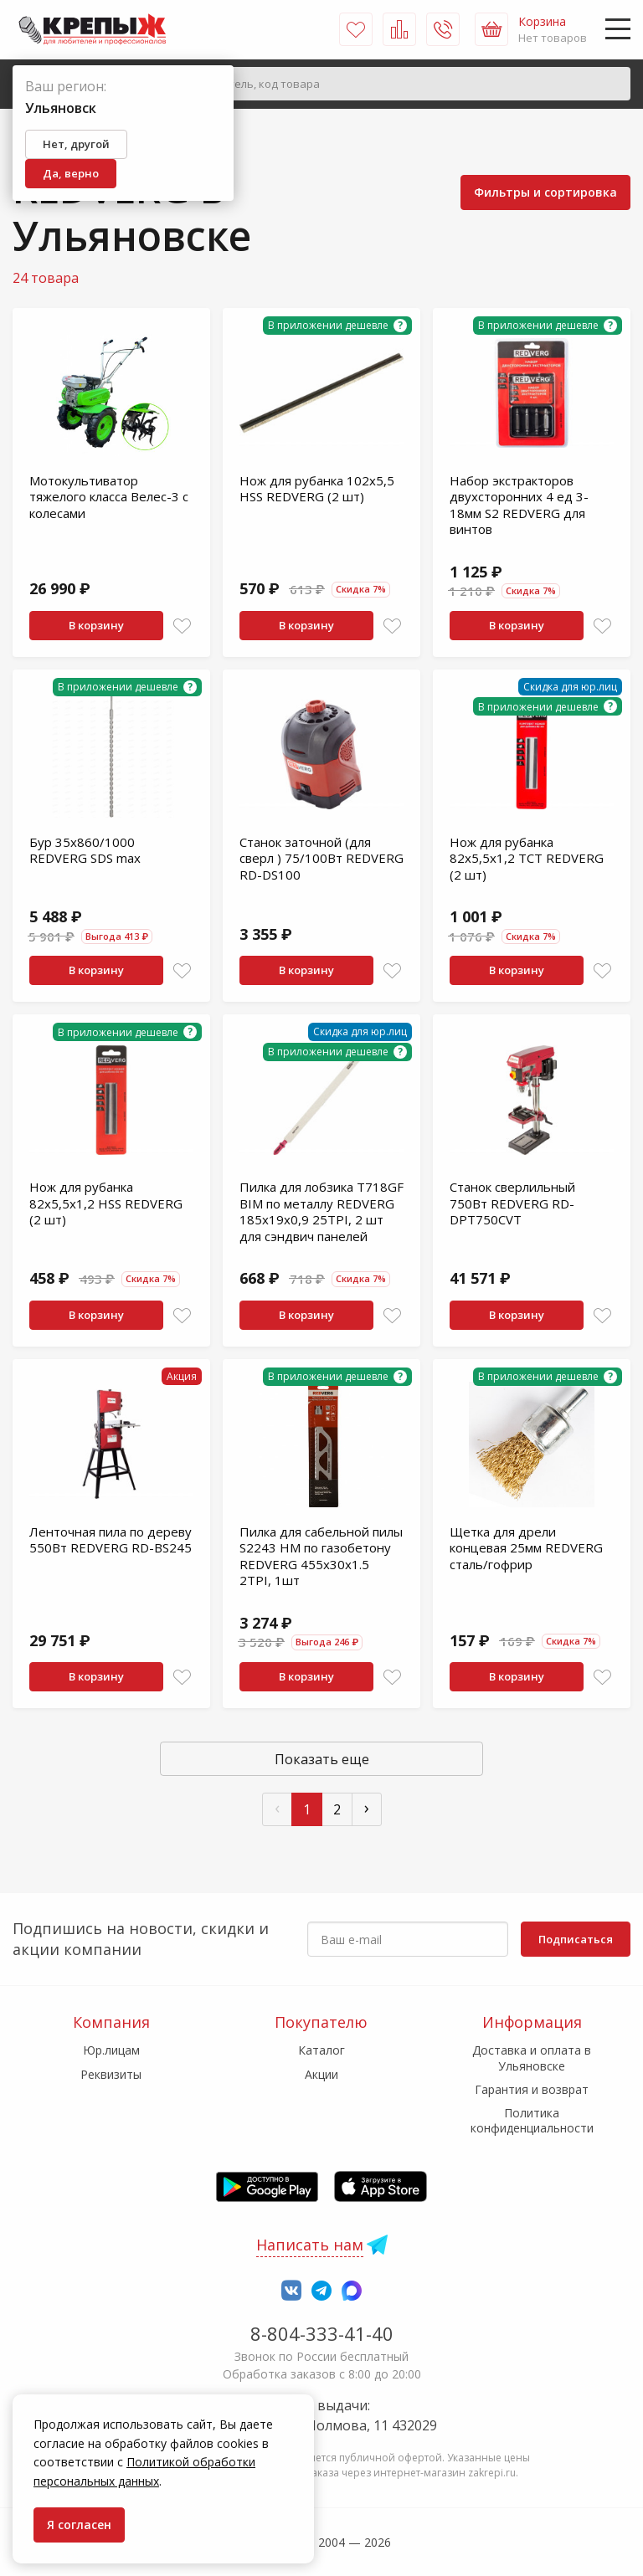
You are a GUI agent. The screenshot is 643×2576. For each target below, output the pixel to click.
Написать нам (309, 2245)
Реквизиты (110, 2074)
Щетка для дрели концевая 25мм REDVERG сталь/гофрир (526, 1548)
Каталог (321, 2050)
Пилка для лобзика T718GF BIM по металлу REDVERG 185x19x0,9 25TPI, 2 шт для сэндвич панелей (321, 1211)
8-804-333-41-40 (322, 2333)
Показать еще (322, 1759)
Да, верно (71, 173)
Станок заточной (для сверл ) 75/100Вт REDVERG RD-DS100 (321, 858)
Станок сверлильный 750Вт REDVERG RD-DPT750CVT (512, 1203)
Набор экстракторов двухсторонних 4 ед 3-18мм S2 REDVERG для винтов (519, 505)
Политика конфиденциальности (532, 2120)
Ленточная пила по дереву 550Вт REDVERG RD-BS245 (110, 1540)
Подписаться (575, 1939)
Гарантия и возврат (532, 2089)
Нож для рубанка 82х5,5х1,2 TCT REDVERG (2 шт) (527, 858)
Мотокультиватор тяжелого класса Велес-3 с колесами (108, 496)
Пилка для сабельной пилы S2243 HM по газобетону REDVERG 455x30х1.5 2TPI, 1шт (321, 1556)
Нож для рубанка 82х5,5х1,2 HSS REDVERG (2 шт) (106, 1203)
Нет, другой (76, 143)
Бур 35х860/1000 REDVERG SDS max (85, 850)
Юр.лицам (111, 2050)
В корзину (96, 625)
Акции (321, 2074)
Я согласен (79, 2524)
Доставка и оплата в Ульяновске (531, 2057)
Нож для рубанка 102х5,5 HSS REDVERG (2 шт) (316, 488)
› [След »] (366, 1807)
